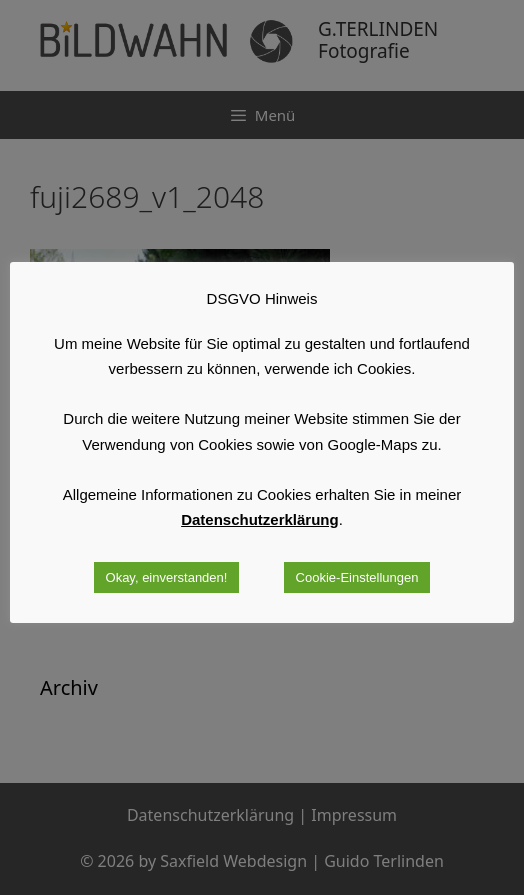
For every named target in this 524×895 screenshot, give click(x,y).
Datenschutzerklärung (260, 519)
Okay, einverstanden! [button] (167, 577)
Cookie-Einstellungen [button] (357, 577)
